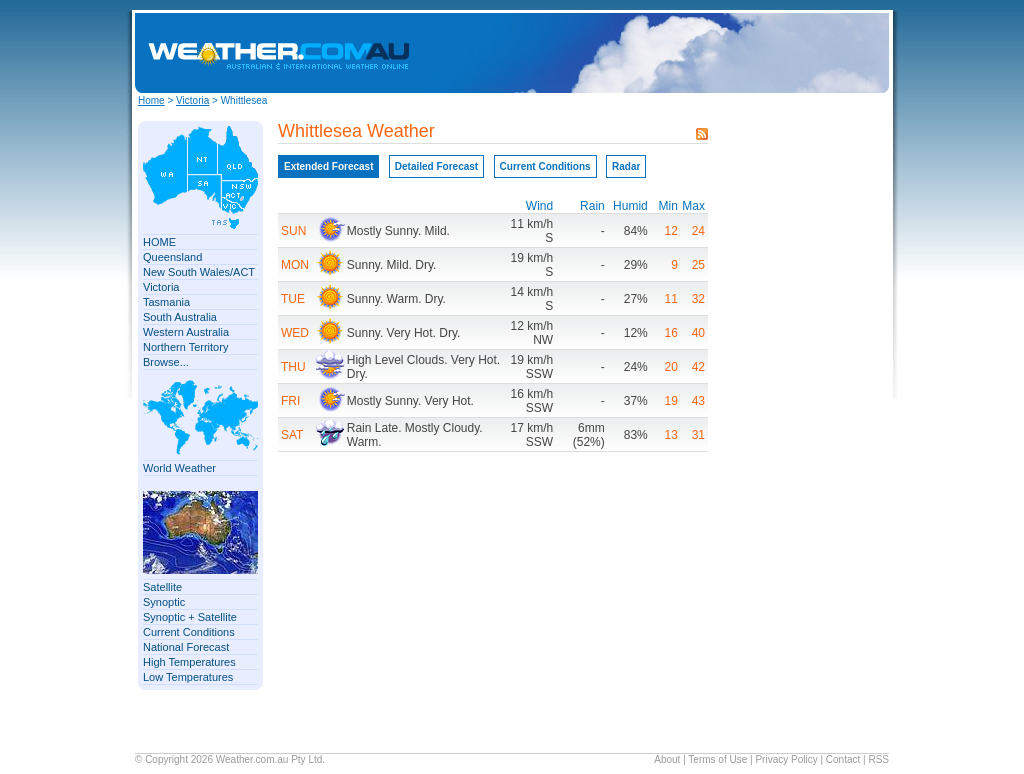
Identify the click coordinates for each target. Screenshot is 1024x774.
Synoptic (164, 602)
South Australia (180, 317)
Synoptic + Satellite (190, 617)
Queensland (172, 257)
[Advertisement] (719, 53)
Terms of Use (717, 759)
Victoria (192, 100)
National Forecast (186, 647)
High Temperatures (189, 662)
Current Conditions (189, 632)
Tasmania (166, 302)
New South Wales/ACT (199, 272)
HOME (159, 242)
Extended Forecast (328, 166)
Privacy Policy (786, 759)
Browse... (166, 362)
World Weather (179, 468)
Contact (843, 759)
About (667, 759)
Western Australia (186, 332)
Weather (234, 759)
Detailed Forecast (436, 166)
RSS (878, 759)
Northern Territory (185, 347)
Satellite (162, 587)
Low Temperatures (188, 677)
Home (151, 100)
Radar (626, 166)
